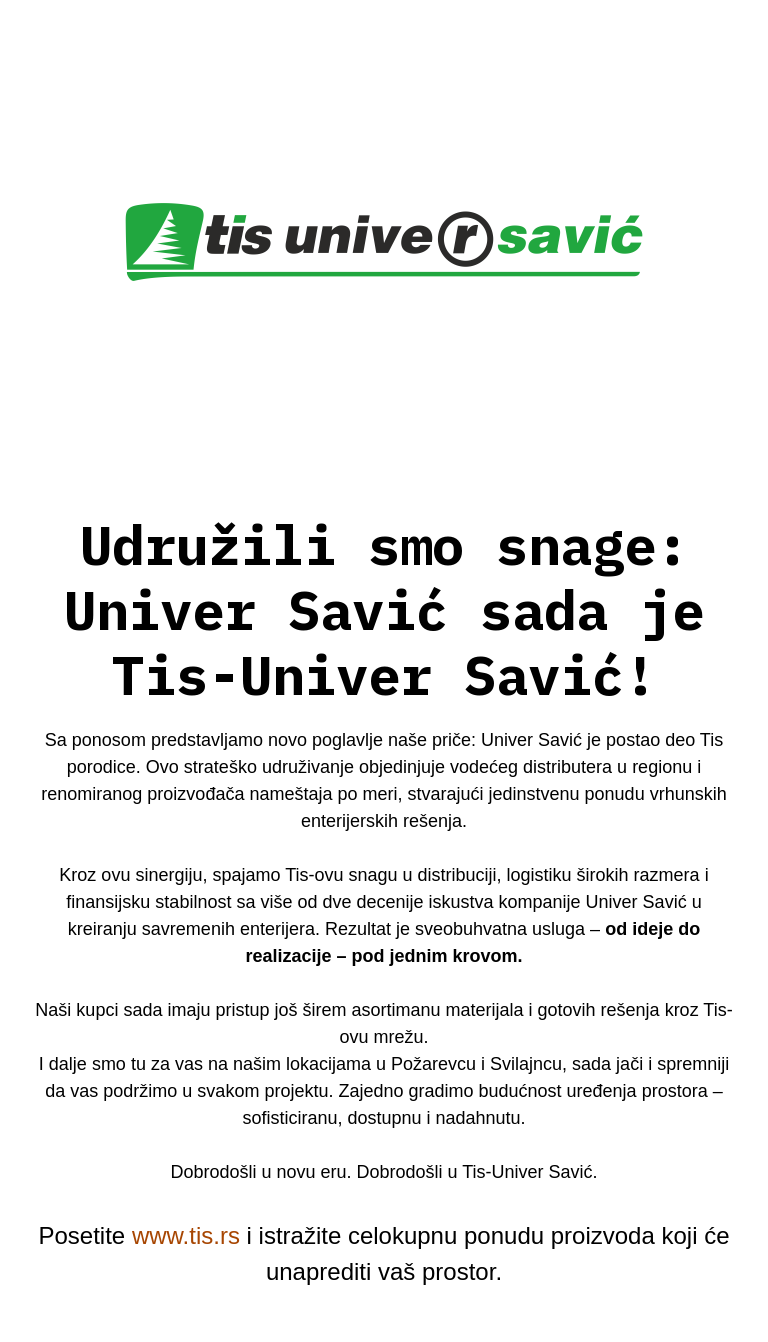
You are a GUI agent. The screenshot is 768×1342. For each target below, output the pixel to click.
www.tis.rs (186, 1235)
